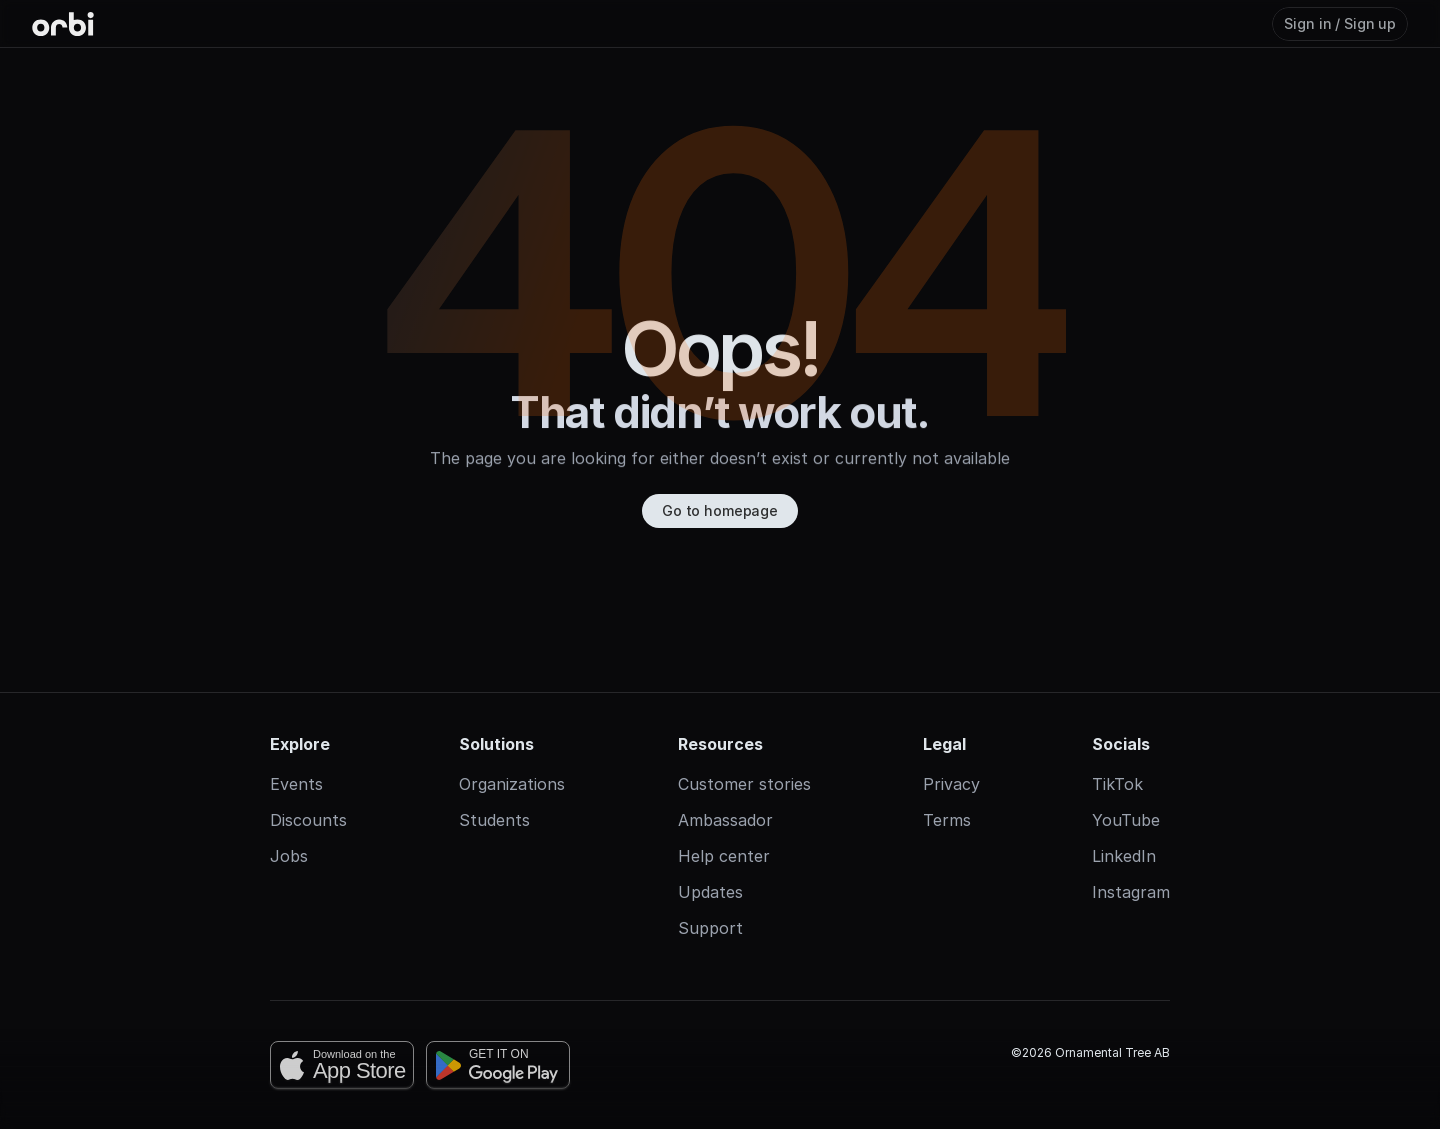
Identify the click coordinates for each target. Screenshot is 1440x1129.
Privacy (951, 760)
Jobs (289, 832)
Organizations (512, 760)
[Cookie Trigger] (720, 1117)
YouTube (1126, 796)
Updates (710, 868)
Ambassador (725, 796)
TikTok (1117, 760)
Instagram (1131, 868)
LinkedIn (1124, 832)
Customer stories (744, 760)
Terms (947, 796)
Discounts (308, 796)
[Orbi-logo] (63, 24)
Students (494, 796)
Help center (724, 832)
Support (710, 904)
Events (296, 760)
